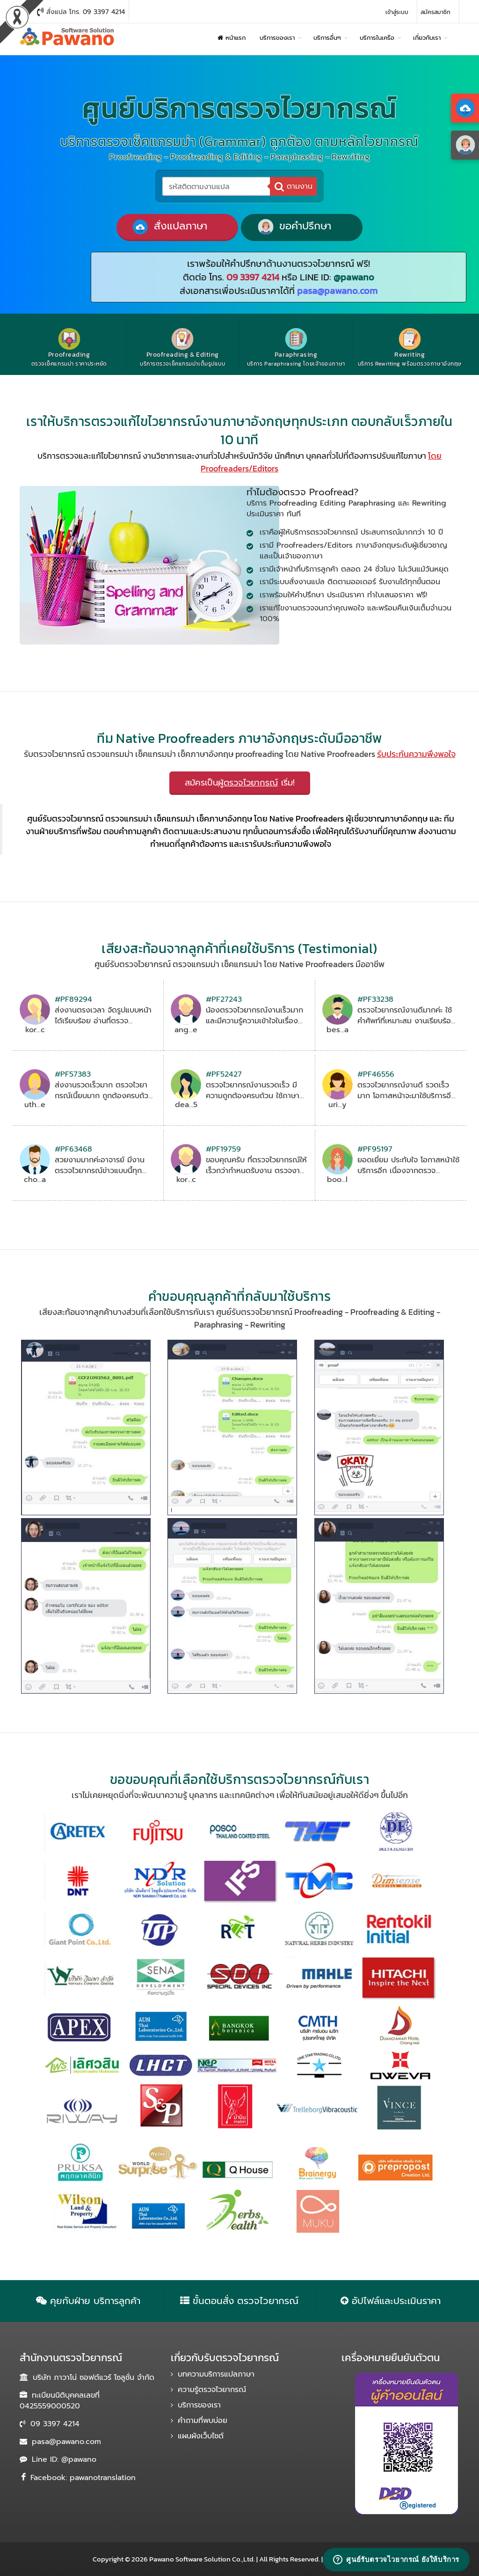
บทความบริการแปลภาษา (216, 2374)
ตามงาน (293, 186)
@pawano (78, 2459)
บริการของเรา (199, 2405)
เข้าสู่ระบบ (396, 12)
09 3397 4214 (55, 2423)
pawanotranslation (103, 2477)
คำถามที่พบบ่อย (202, 2420)
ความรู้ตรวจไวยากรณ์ (212, 2389)
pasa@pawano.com (66, 2441)
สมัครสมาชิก (435, 12)
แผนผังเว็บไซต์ (201, 2436)
